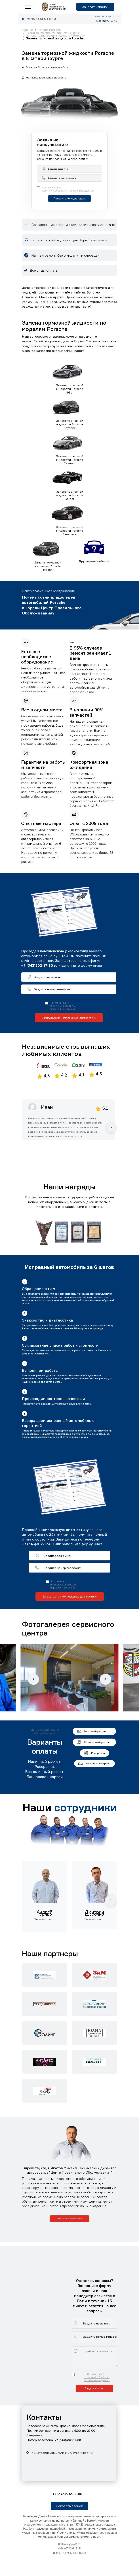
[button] (111, 1128)
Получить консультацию (69, 198)
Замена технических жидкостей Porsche (55, 35)
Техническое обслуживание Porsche (52, 32)
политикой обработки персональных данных (67, 190)
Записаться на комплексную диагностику (69, 1018)
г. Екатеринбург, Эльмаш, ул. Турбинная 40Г (60, 2453)
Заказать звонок (95, 7)
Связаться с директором (69, 2218)
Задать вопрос (94, 2388)
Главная (27, 29)
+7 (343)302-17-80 (106, 20)
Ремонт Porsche (49, 29)
